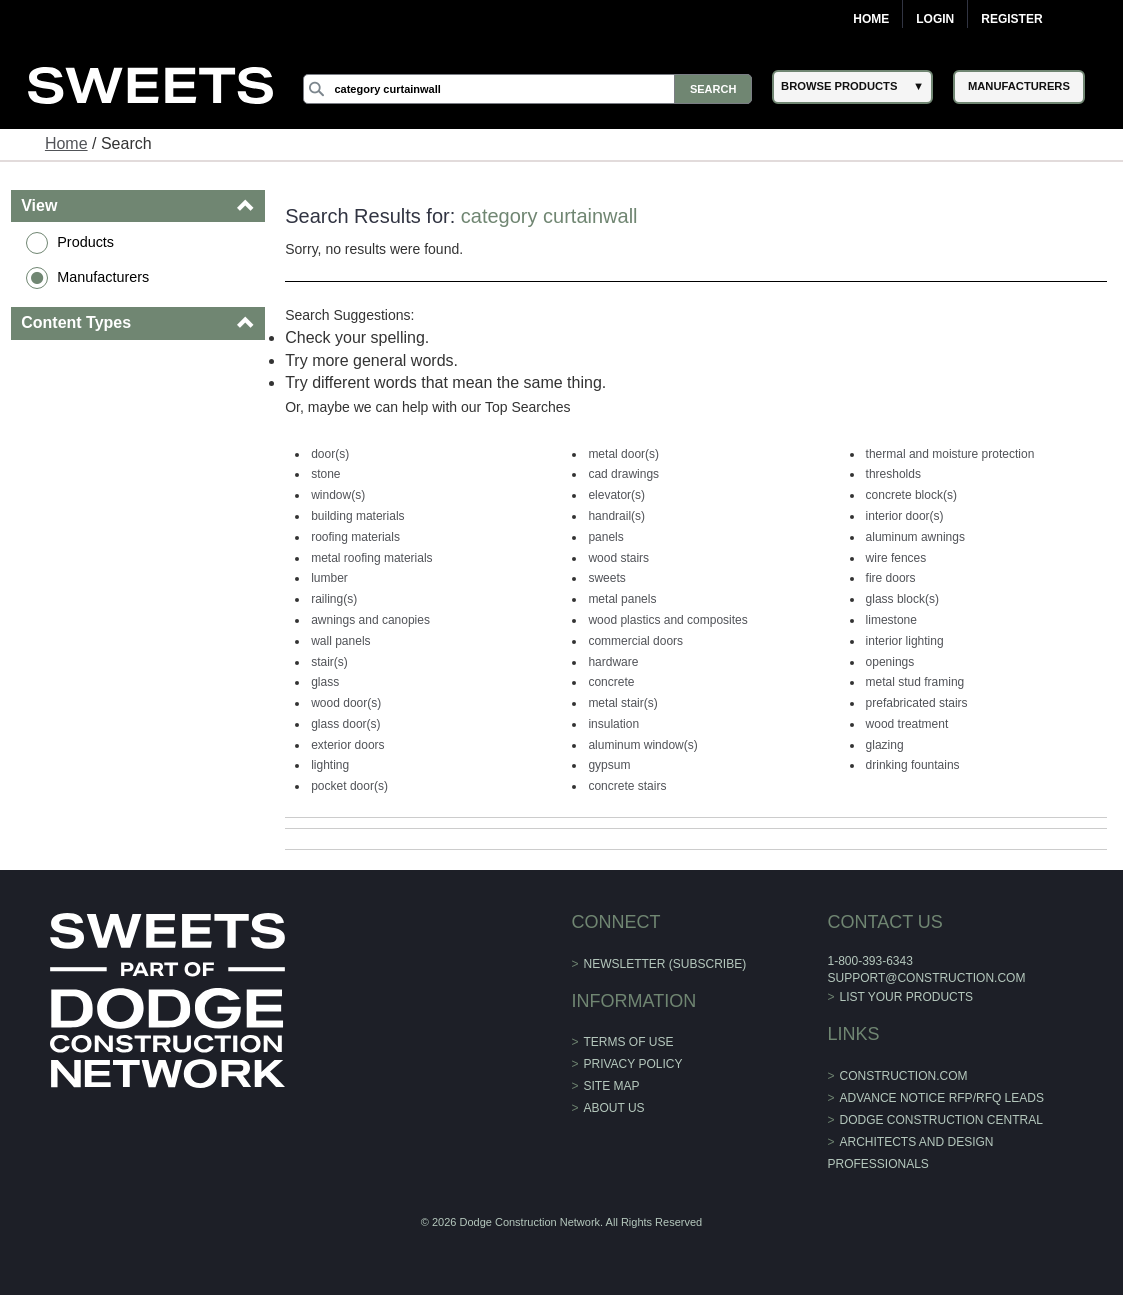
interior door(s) (905, 516)
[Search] (527, 89)
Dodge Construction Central (941, 1120)
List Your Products (907, 997)
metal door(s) (623, 454)
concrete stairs (627, 786)
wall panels (340, 641)
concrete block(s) (911, 495)
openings (890, 662)
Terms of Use (629, 1042)
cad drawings (623, 474)
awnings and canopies (370, 620)
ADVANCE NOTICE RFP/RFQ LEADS (942, 1098)
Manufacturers (103, 277)
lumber (329, 578)
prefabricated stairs (917, 703)
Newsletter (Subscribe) (665, 964)
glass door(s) (345, 724)
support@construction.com (926, 978)
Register (1011, 19)
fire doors (891, 578)
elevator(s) (616, 495)
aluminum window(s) (642, 745)
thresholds (893, 474)
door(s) (330, 454)
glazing (885, 745)
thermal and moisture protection (950, 454)
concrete (611, 682)
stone (325, 474)
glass (325, 682)
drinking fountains (913, 765)
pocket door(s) (349, 786)
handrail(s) (616, 516)
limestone (891, 620)
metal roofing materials (371, 558)
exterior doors (347, 745)
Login (935, 19)
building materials (357, 516)
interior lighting (905, 641)
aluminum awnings (915, 537)
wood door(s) (346, 703)
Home (871, 19)
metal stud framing (915, 682)
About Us (614, 1108)
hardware (613, 662)
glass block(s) (902, 599)
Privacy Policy (633, 1064)
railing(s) (334, 599)
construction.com (904, 1076)
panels (605, 537)
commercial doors (635, 641)
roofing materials (355, 537)
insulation (613, 724)
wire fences (896, 558)
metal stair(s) (622, 703)
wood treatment (907, 724)
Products (85, 242)
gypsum (609, 765)
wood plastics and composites (667, 620)
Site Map (612, 1086)
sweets (606, 578)
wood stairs (618, 558)
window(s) (338, 495)
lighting (330, 765)
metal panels (622, 599)
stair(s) (329, 662)
